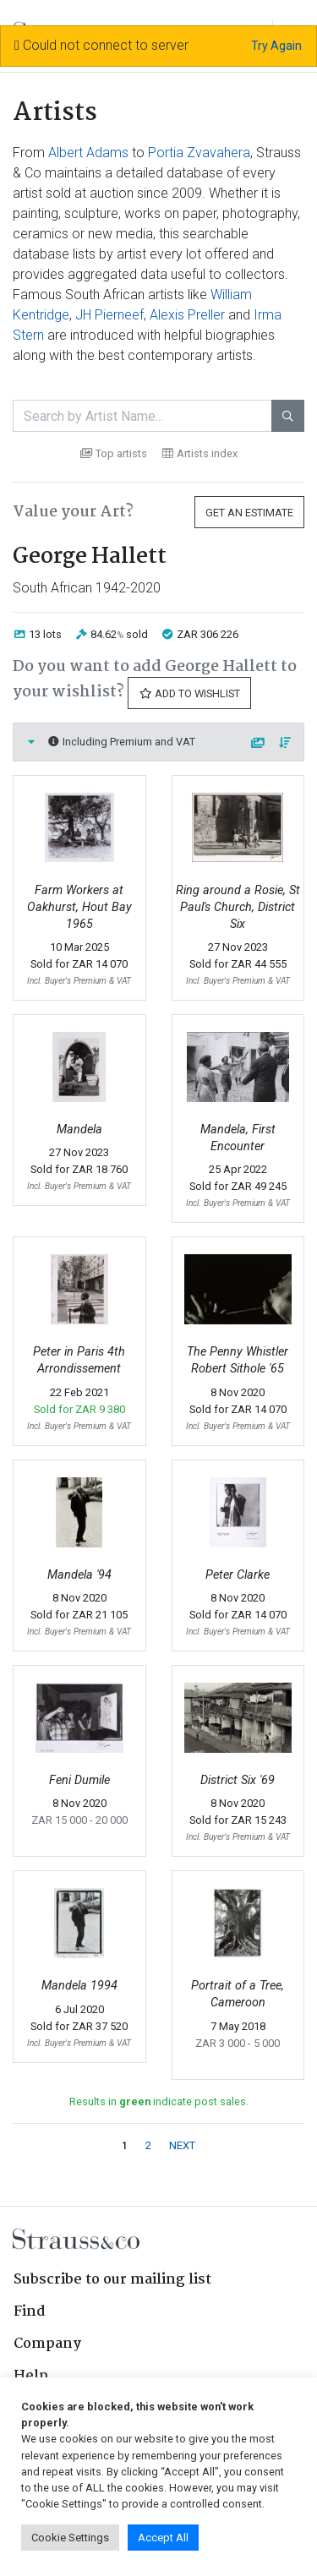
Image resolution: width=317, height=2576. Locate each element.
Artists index (200, 453)
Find (30, 2311)
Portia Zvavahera (199, 153)
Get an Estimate (249, 512)
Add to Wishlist (189, 693)
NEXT (182, 2145)
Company (47, 2344)
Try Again (276, 45)
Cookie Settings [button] (70, 2537)
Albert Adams (88, 153)
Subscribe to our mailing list (112, 2279)
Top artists (113, 453)
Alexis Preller (187, 315)
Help (31, 2376)
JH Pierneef (109, 315)
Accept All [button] (163, 2537)
